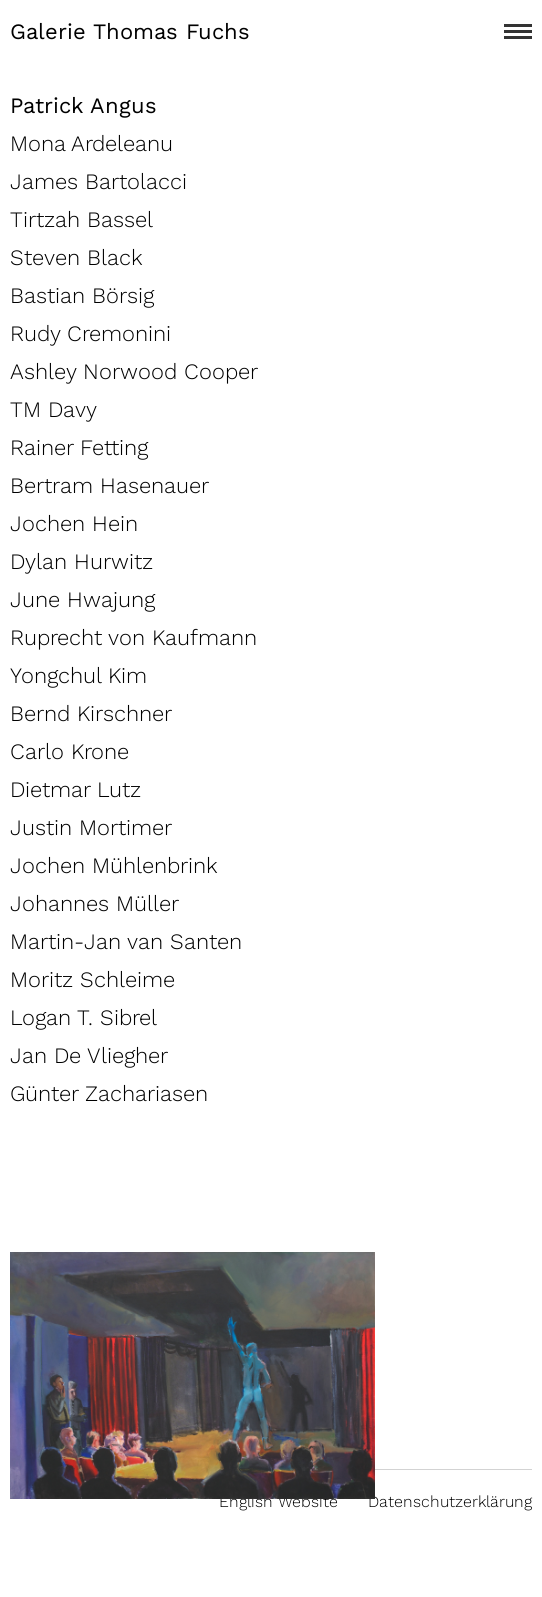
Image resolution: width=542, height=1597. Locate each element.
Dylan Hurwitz (81, 561)
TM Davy (53, 409)
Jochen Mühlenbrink (114, 865)
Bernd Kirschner (91, 713)
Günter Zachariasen (109, 1093)
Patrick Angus (83, 105)
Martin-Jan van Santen (126, 941)
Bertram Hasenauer (109, 485)
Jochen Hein (74, 523)
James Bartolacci (98, 181)
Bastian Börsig (82, 295)
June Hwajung (82, 599)
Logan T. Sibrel (83, 1017)
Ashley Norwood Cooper (134, 371)
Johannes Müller (94, 903)
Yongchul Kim (78, 675)
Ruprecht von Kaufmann (133, 637)
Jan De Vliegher (89, 1055)
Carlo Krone (69, 751)
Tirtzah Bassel (81, 219)
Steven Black (76, 257)
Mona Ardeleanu (91, 143)
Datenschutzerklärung (450, 1501)
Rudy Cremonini (90, 333)
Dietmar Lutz (75, 789)
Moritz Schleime (92, 979)
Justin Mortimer (91, 827)
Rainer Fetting (79, 447)
